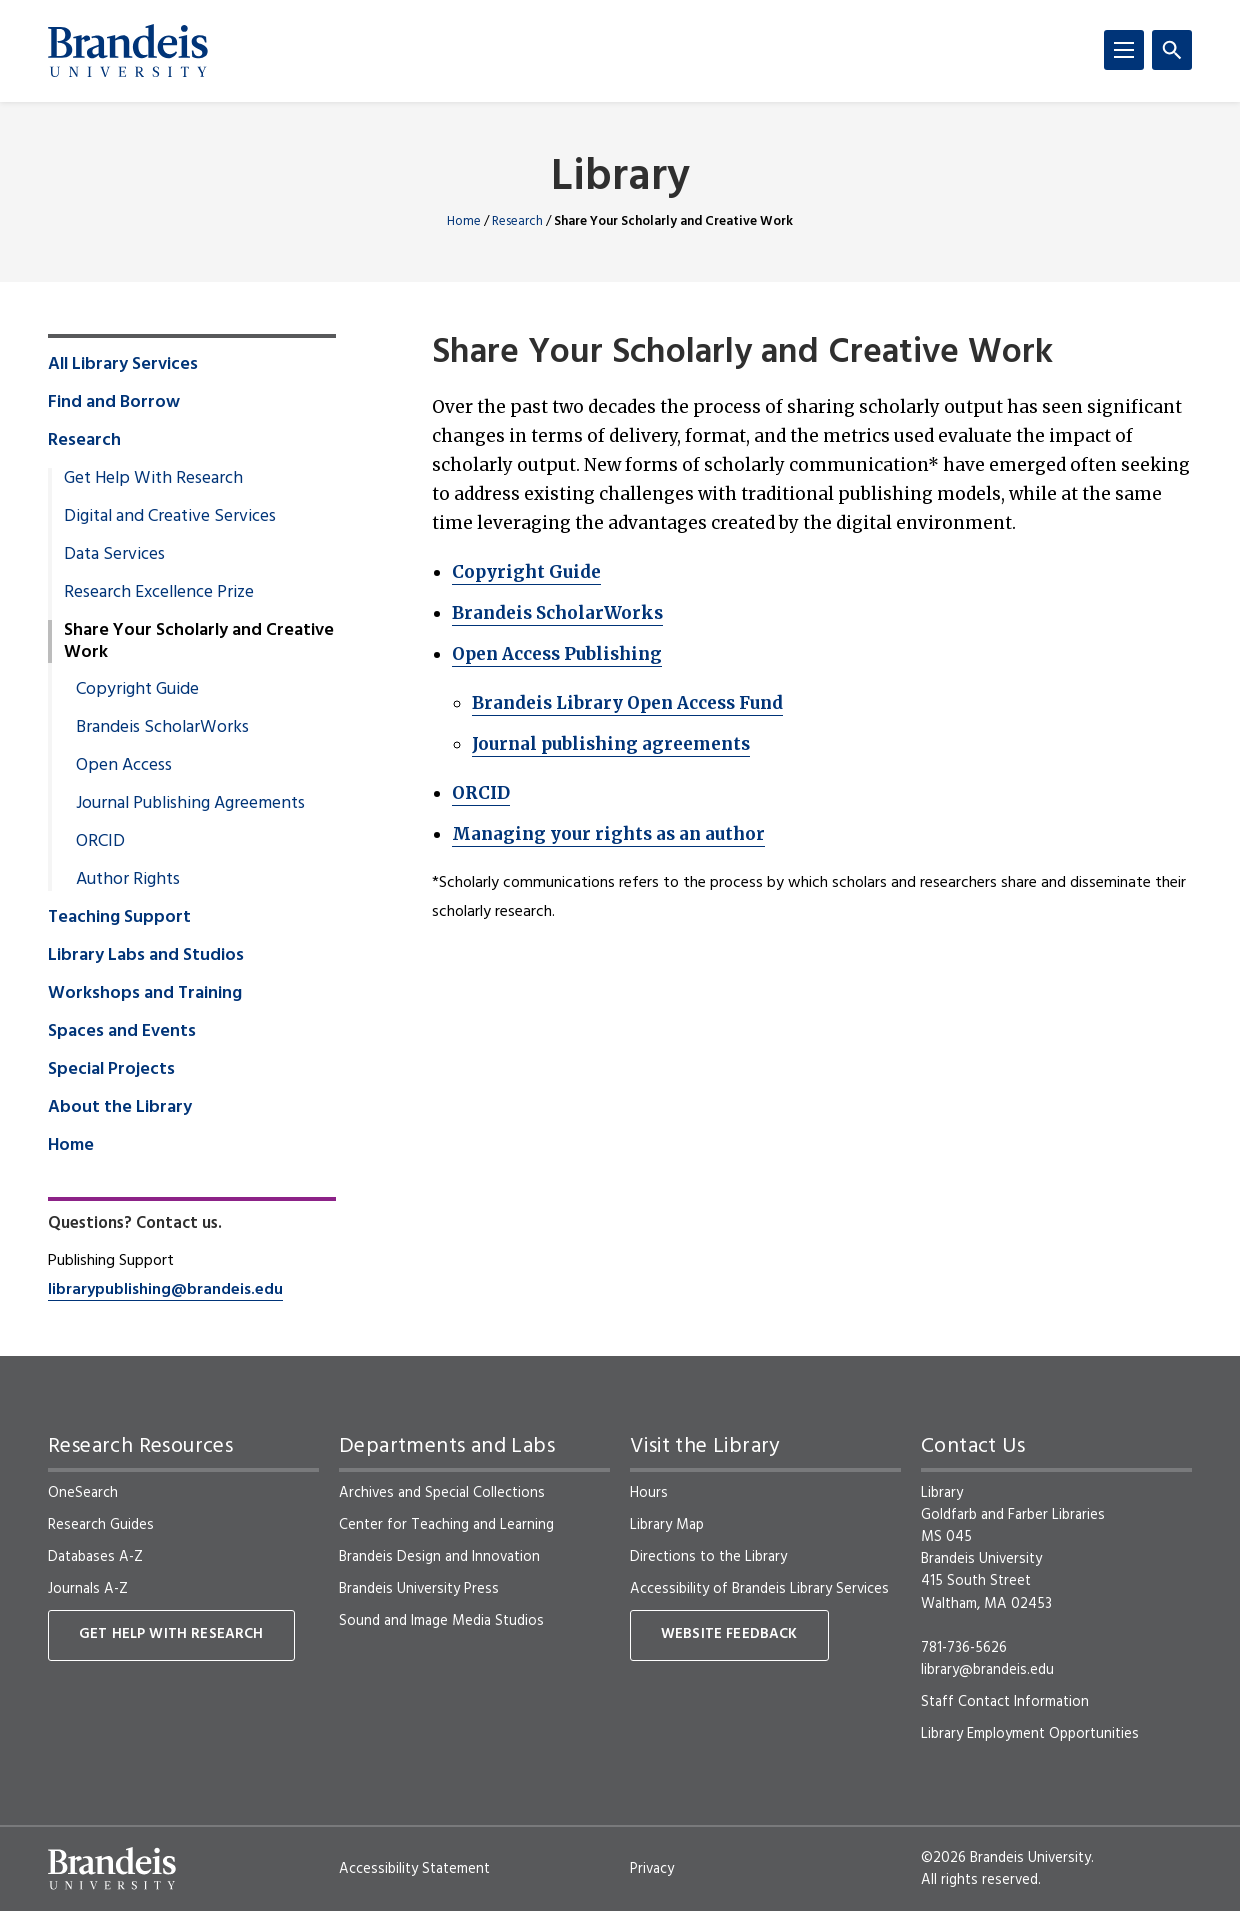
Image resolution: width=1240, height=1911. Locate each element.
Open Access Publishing (557, 654)
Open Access (124, 766)
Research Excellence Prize (159, 593)
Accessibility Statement (414, 1869)
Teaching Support (119, 918)
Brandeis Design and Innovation (439, 1557)
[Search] (1172, 50)
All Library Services (123, 365)
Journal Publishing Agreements (190, 804)
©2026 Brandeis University (1006, 1858)
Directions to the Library (708, 1557)
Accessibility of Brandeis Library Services (759, 1589)
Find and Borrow (114, 403)
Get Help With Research (153, 479)
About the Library (120, 1108)
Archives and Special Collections (442, 1493)
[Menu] (1124, 50)
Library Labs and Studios (146, 956)
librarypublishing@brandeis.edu (165, 1290)
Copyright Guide (526, 572)
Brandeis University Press (419, 1589)
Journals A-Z (88, 1589)
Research (517, 221)
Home (464, 221)
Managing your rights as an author (608, 834)
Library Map (667, 1525)
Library (620, 178)
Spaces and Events (122, 1032)
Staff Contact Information (1005, 1702)
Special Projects (111, 1070)
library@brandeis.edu (987, 1670)
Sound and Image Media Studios (441, 1621)
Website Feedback (729, 1634)
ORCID (481, 793)
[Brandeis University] (128, 51)
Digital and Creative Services (170, 517)
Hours (649, 1493)
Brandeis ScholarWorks (557, 613)
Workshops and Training (145, 994)
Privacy (652, 1869)
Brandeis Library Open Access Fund (627, 703)
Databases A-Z (95, 1557)
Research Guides (101, 1525)
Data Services (114, 555)
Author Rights (128, 880)
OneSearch (83, 1493)
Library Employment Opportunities (1030, 1734)
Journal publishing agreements (611, 744)
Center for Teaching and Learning (446, 1525)
